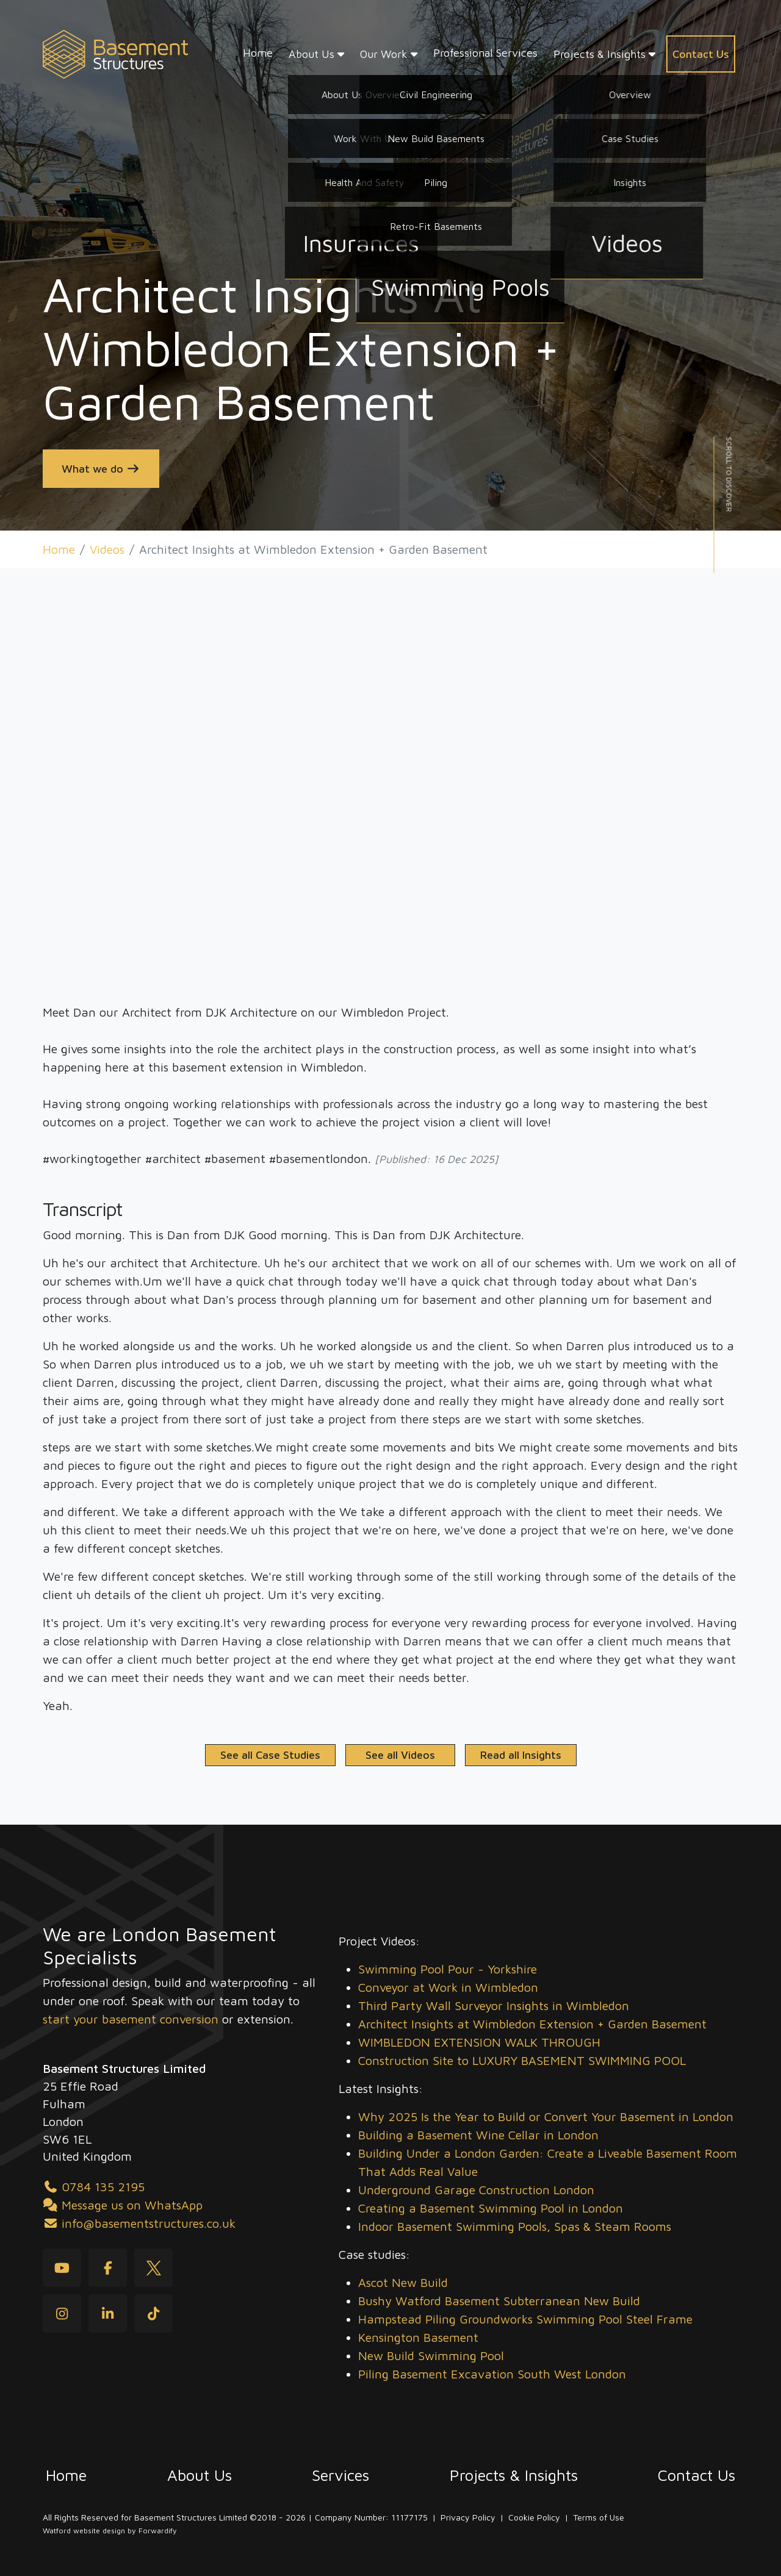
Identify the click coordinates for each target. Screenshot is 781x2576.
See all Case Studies (270, 1754)
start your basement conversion (130, 2019)
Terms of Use (598, 2517)
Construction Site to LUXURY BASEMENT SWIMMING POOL (522, 2060)
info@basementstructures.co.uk (139, 2223)
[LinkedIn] (107, 2313)
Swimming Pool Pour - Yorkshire (447, 1969)
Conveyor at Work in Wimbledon (448, 1987)
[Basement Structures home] (115, 54)
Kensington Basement (418, 2337)
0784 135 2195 (94, 2187)
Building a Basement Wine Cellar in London (478, 2135)
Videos (107, 549)
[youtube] (62, 2268)
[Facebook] (107, 2268)
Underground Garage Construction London (476, 2190)
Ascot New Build (403, 2282)
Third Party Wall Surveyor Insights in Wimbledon (493, 2005)
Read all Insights (520, 1754)
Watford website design (84, 2530)
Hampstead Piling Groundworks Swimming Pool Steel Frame (525, 2319)
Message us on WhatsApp (123, 2205)
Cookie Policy (534, 2517)
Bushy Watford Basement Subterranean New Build (499, 2301)
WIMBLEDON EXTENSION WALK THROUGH (479, 2042)
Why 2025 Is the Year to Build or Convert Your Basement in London (545, 2116)
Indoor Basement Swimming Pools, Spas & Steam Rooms (514, 2226)
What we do (101, 468)
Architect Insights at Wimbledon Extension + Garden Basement (532, 2024)
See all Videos (400, 1754)
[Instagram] (62, 2313)
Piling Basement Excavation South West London (492, 2374)
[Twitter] (153, 2268)
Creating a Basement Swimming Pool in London (490, 2208)
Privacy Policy (468, 2517)
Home (59, 549)
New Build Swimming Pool (431, 2356)
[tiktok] (153, 2313)
